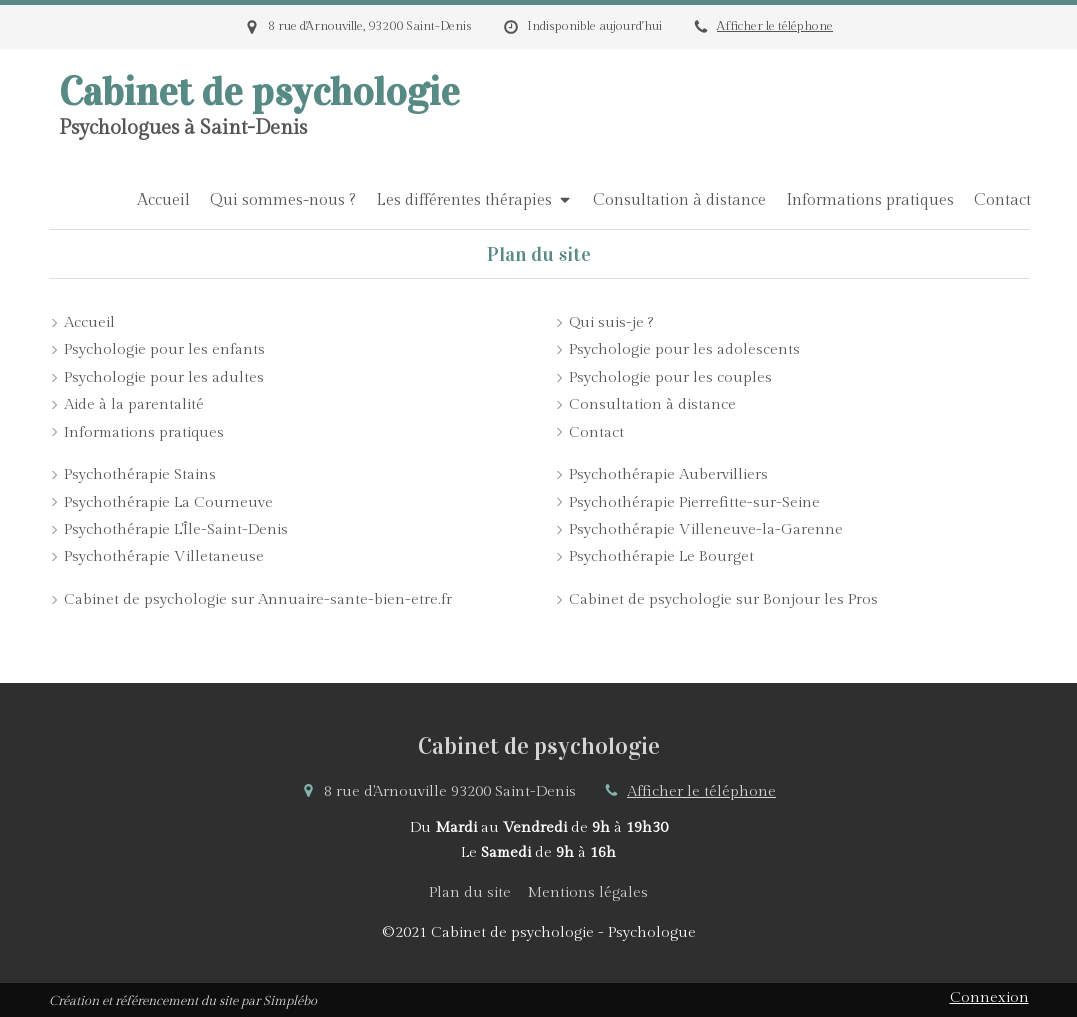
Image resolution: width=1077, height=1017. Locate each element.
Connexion (989, 997)
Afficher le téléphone (775, 26)
